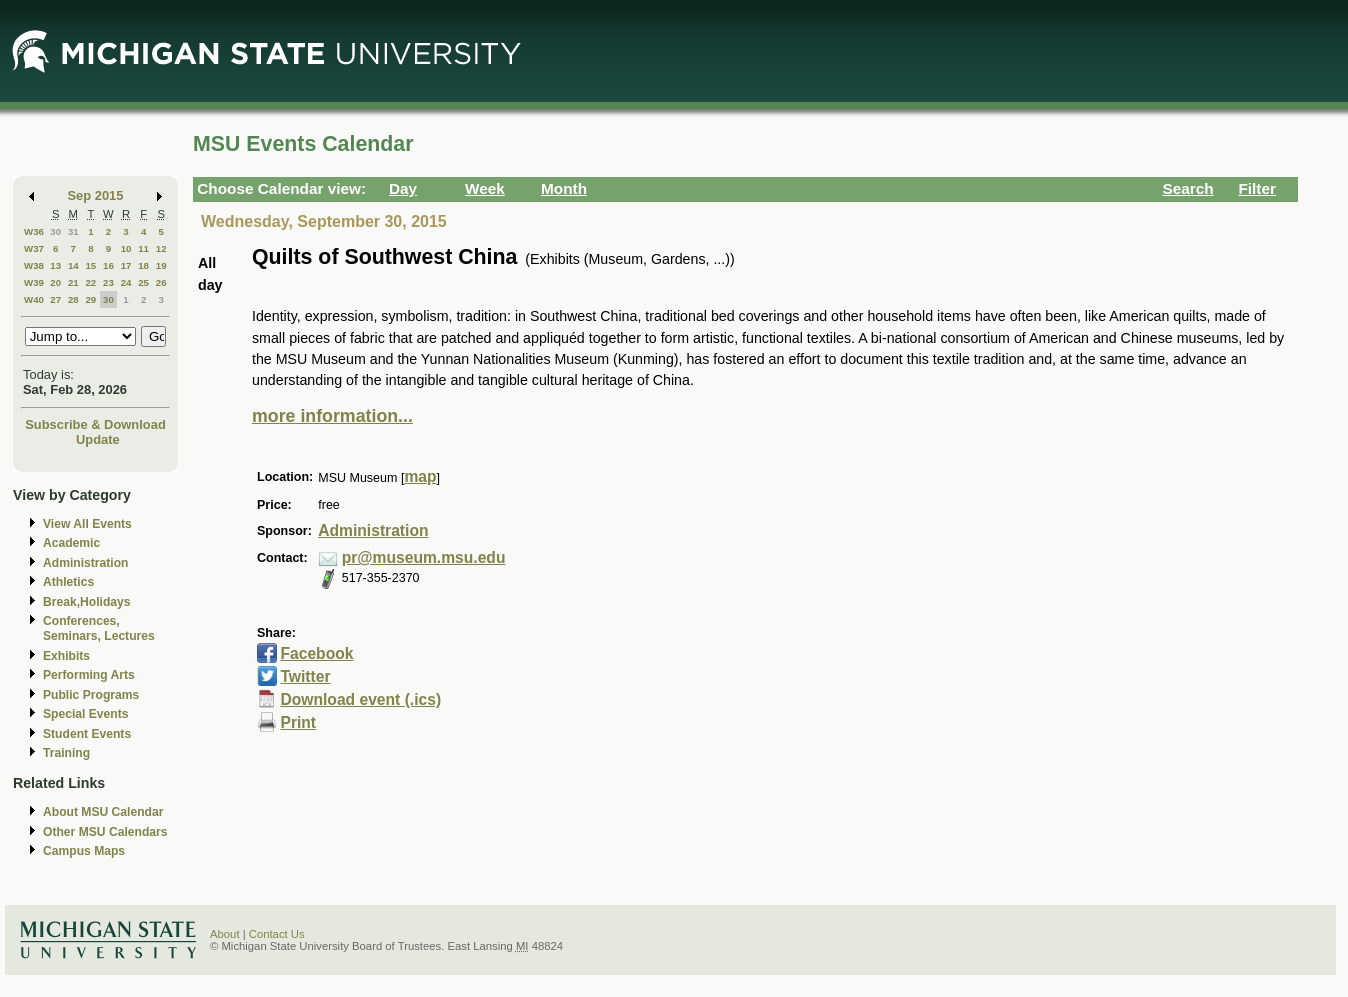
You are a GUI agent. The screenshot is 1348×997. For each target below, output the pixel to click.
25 (143, 282)
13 (55, 265)
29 (90, 299)
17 (126, 265)
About (225, 934)
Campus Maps (84, 851)
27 (55, 299)
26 (161, 282)
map (420, 476)
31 (73, 231)
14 (73, 265)
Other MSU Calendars (105, 832)
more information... (332, 416)
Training (66, 753)
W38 (34, 265)
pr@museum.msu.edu (424, 557)
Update (98, 439)
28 (73, 299)
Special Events (85, 714)
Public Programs (91, 695)
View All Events (87, 524)
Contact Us (277, 934)
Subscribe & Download (95, 424)
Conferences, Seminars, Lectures (99, 628)
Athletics (68, 582)
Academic (71, 543)
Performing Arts (89, 675)
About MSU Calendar (103, 812)
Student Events (87, 734)
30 (55, 231)
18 (143, 265)
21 (73, 282)
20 (55, 282)
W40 (34, 299)
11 (143, 248)
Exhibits (66, 656)
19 (161, 265)
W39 (34, 282)
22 (90, 282)
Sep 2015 (96, 195)
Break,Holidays (87, 602)
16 (108, 265)
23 (108, 282)
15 (90, 265)
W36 (34, 231)
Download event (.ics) (360, 699)
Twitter (305, 676)
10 (126, 248)
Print (298, 722)
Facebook (316, 653)
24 (126, 282)
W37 (34, 248)
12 (161, 248)
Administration (85, 563)
